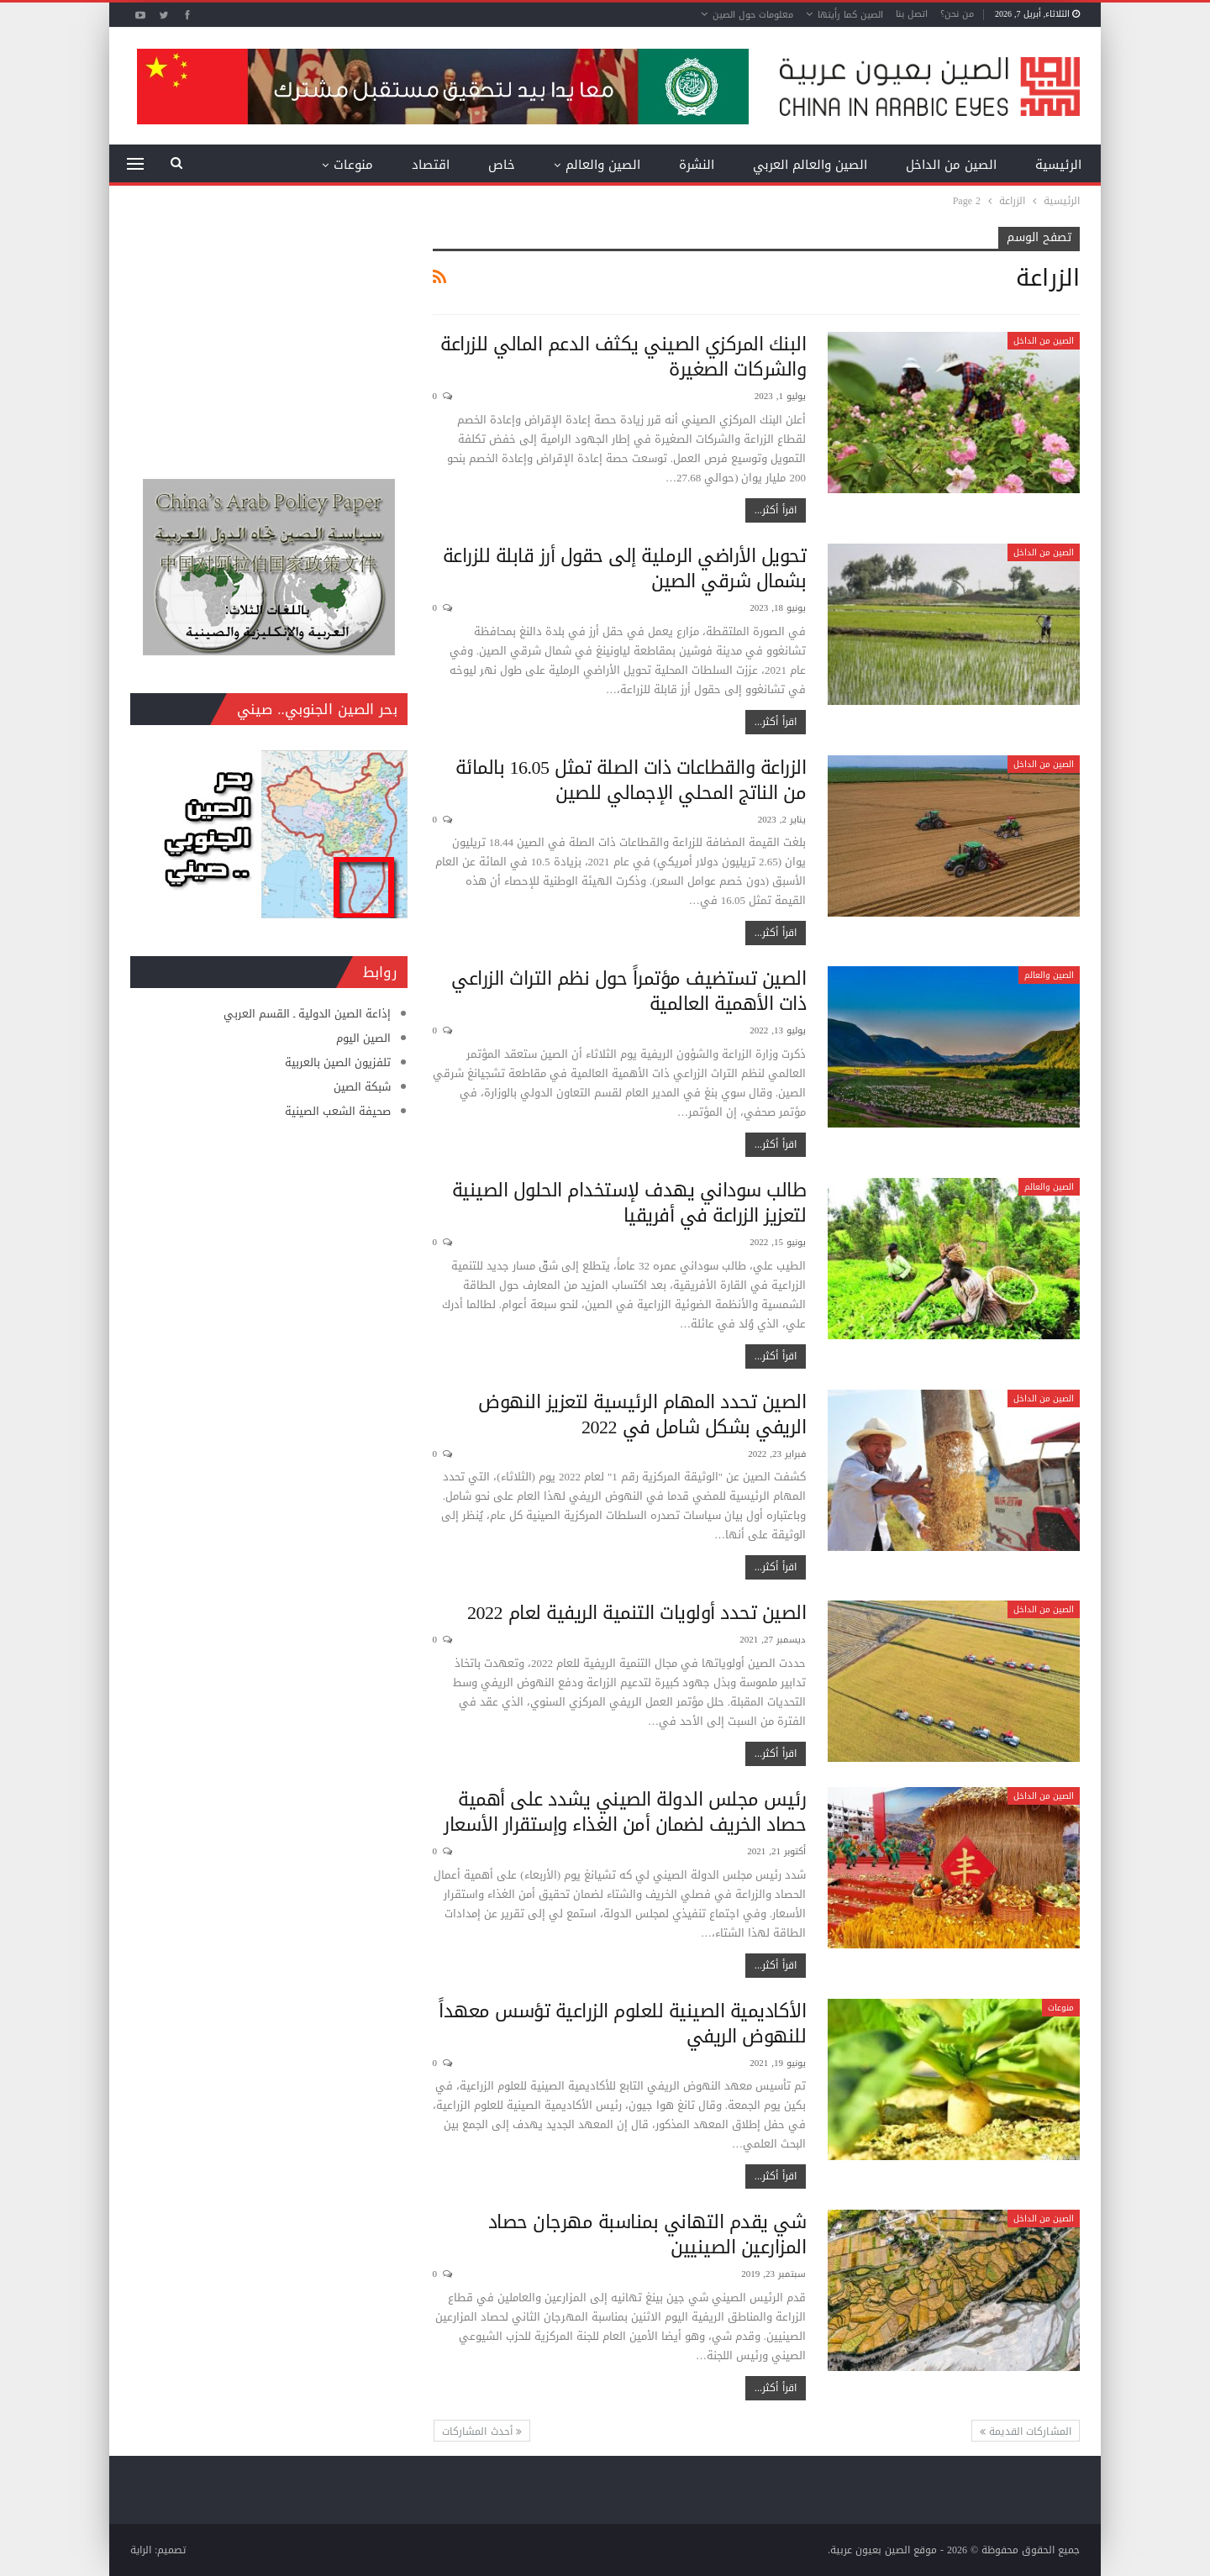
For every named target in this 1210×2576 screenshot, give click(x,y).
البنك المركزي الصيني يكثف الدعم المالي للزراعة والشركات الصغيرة (623, 357)
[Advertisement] (269, 332)
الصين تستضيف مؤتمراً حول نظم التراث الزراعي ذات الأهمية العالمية (628, 991)
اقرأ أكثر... (776, 510)
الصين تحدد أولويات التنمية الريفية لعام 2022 (636, 1613)
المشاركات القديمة (1025, 2431)
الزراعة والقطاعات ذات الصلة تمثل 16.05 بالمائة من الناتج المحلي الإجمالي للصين (631, 780)
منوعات (353, 164)
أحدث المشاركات (482, 2431)
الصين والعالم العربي (810, 164)
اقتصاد (431, 164)
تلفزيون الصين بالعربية (338, 1062)
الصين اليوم (363, 1038)
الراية (140, 2550)
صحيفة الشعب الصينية (338, 1111)
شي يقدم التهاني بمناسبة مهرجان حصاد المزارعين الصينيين (647, 2235)
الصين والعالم (603, 164)
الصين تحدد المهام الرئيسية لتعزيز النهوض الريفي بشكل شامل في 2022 (642, 1415)
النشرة (696, 164)
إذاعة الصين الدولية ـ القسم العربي (307, 1013)
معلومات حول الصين (753, 15)
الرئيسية (1058, 164)
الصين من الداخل (951, 164)
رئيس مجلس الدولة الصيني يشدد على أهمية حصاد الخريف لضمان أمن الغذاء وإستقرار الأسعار (625, 1812)
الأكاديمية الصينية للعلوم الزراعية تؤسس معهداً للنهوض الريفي (622, 2024)
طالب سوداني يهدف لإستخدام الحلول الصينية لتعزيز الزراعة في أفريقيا (629, 1203)
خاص (501, 164)
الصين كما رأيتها (850, 15)
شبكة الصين (362, 1086)
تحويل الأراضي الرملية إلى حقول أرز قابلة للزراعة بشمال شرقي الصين (625, 569)
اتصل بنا (912, 14)
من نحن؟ (957, 14)
